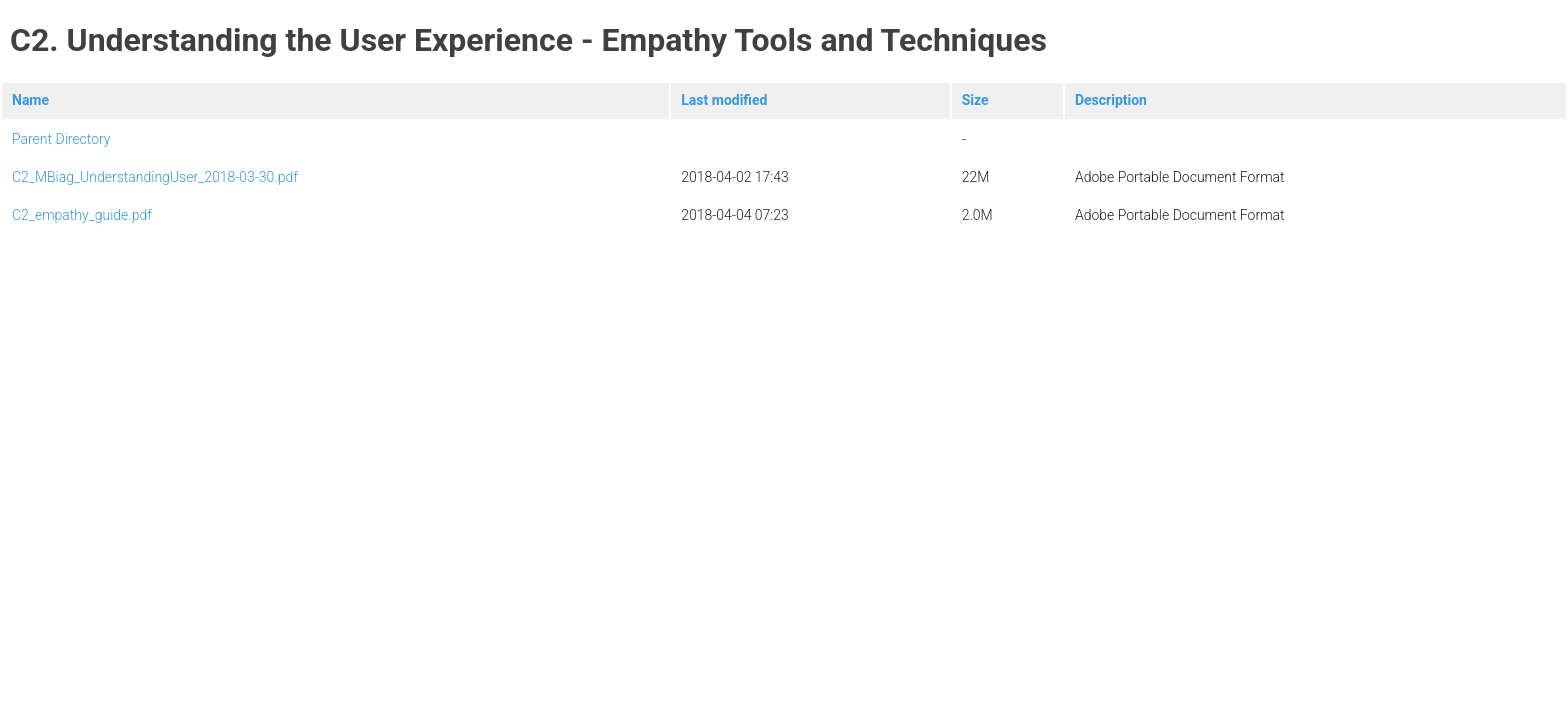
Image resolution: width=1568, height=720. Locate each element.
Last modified (724, 100)
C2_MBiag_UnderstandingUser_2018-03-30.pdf (155, 177)
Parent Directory (61, 139)
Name (30, 100)
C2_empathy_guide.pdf (82, 215)
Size (975, 100)
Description (1111, 100)
